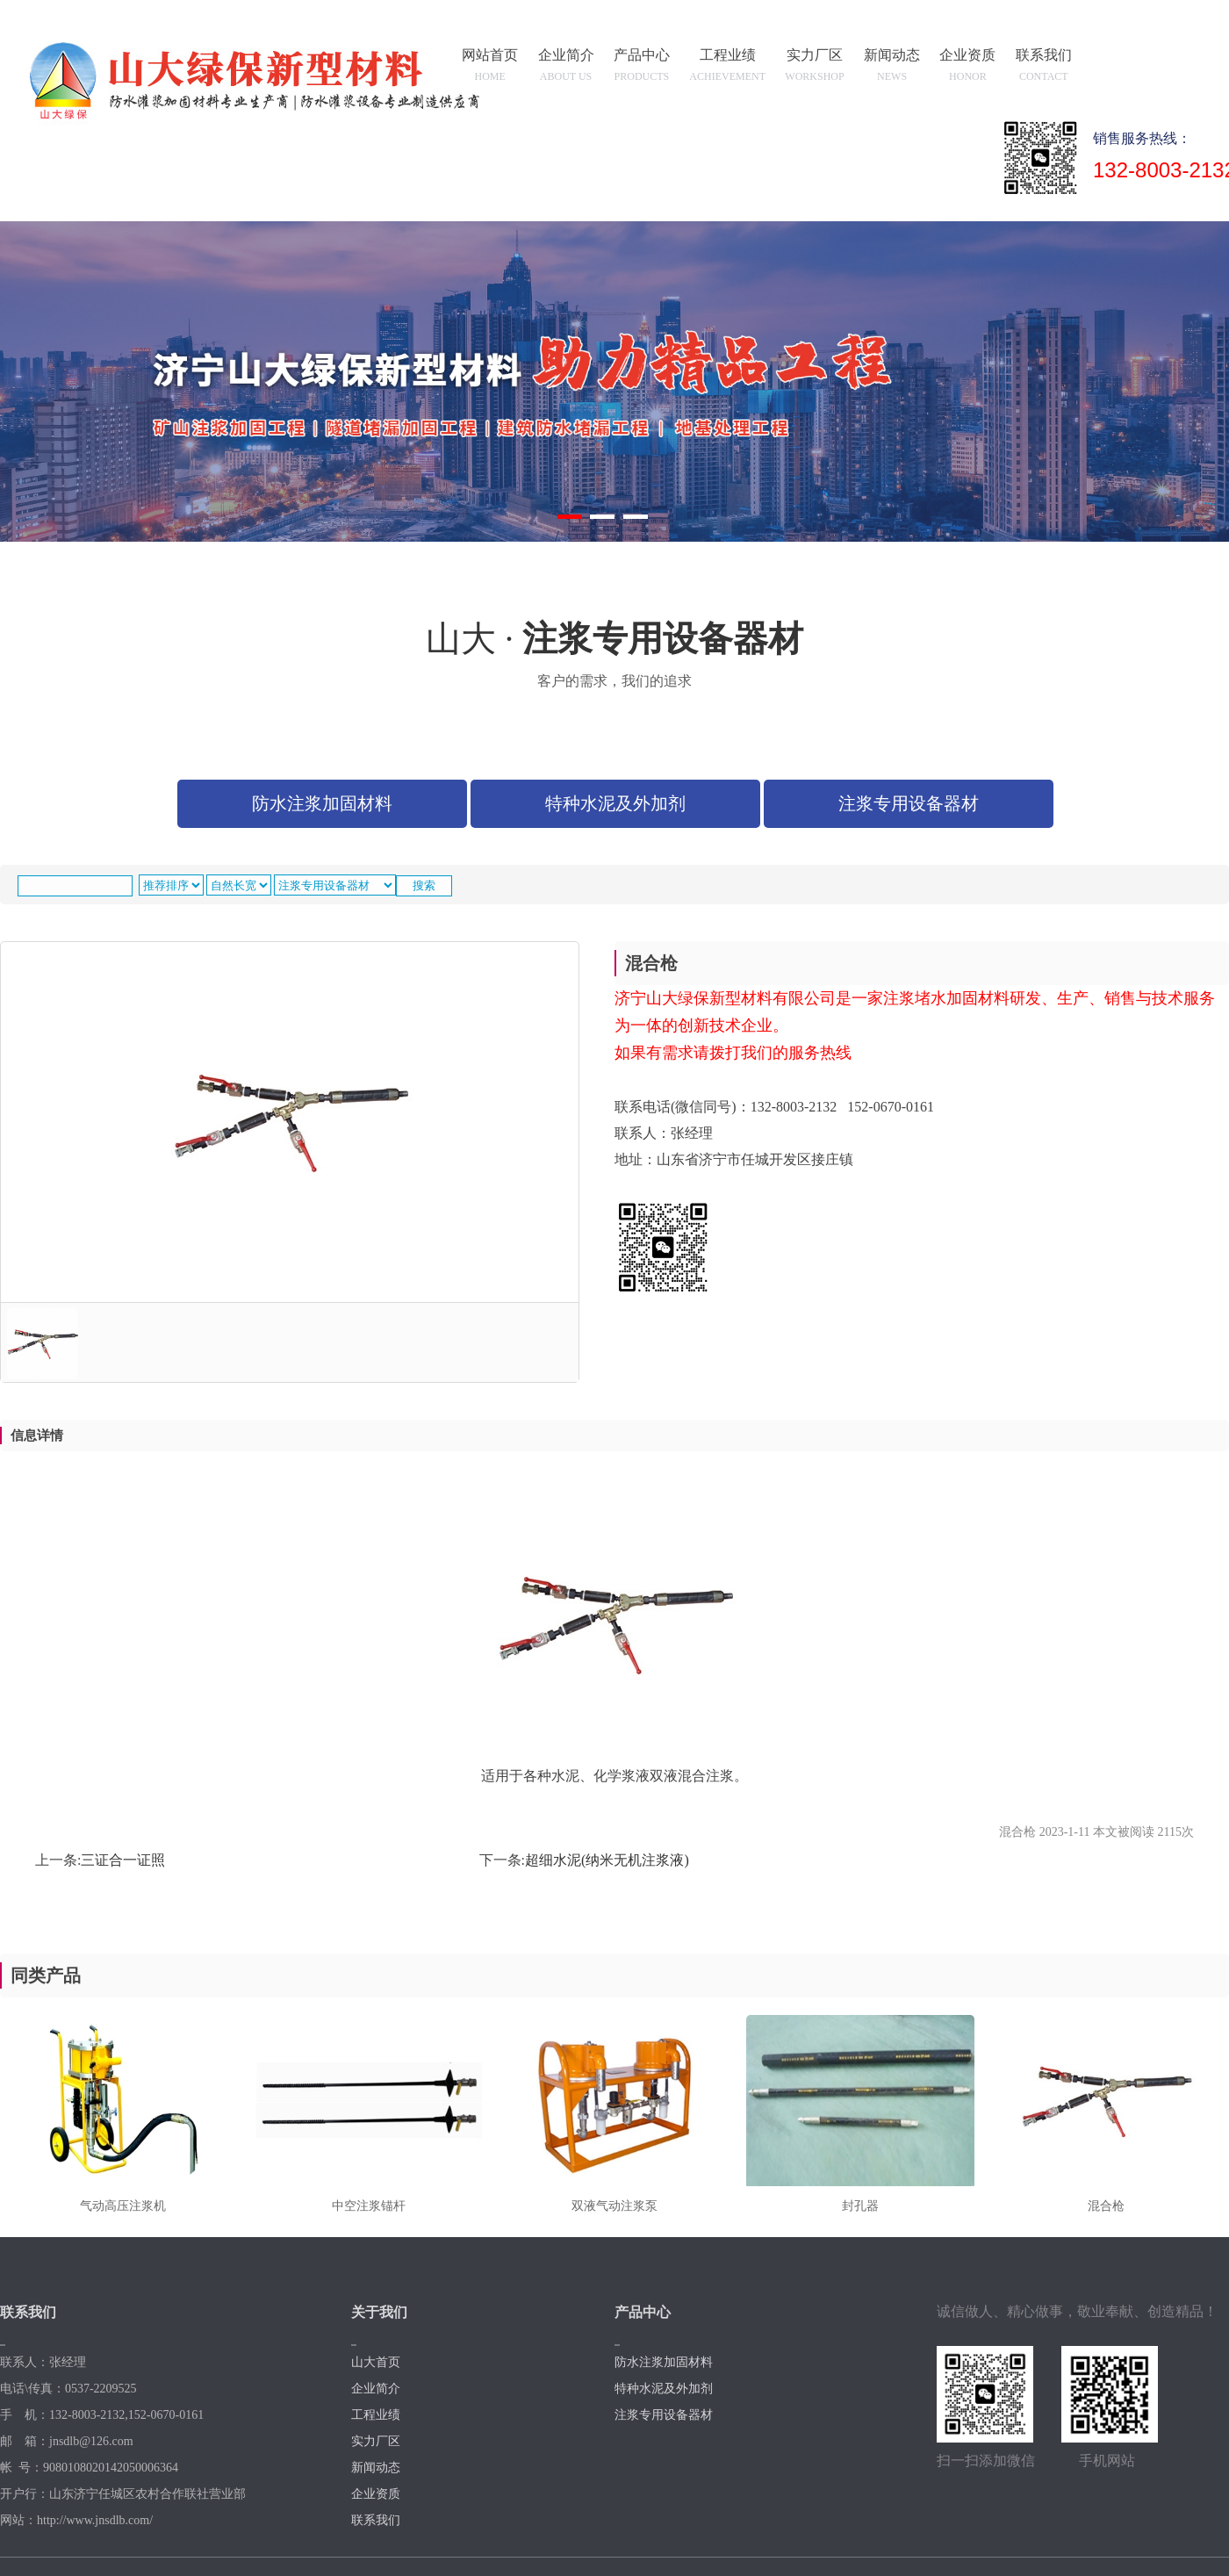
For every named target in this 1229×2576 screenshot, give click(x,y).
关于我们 (379, 2312)
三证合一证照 (123, 1860)
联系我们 (1044, 67)
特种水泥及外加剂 (615, 803)
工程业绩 (728, 67)
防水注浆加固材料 (322, 803)
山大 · (614, 657)
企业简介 (566, 67)
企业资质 (968, 67)
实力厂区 (815, 67)
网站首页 (491, 67)
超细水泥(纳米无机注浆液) (607, 1860)
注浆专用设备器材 (908, 803)
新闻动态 (892, 67)
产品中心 (642, 67)
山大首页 (375, 2362)
